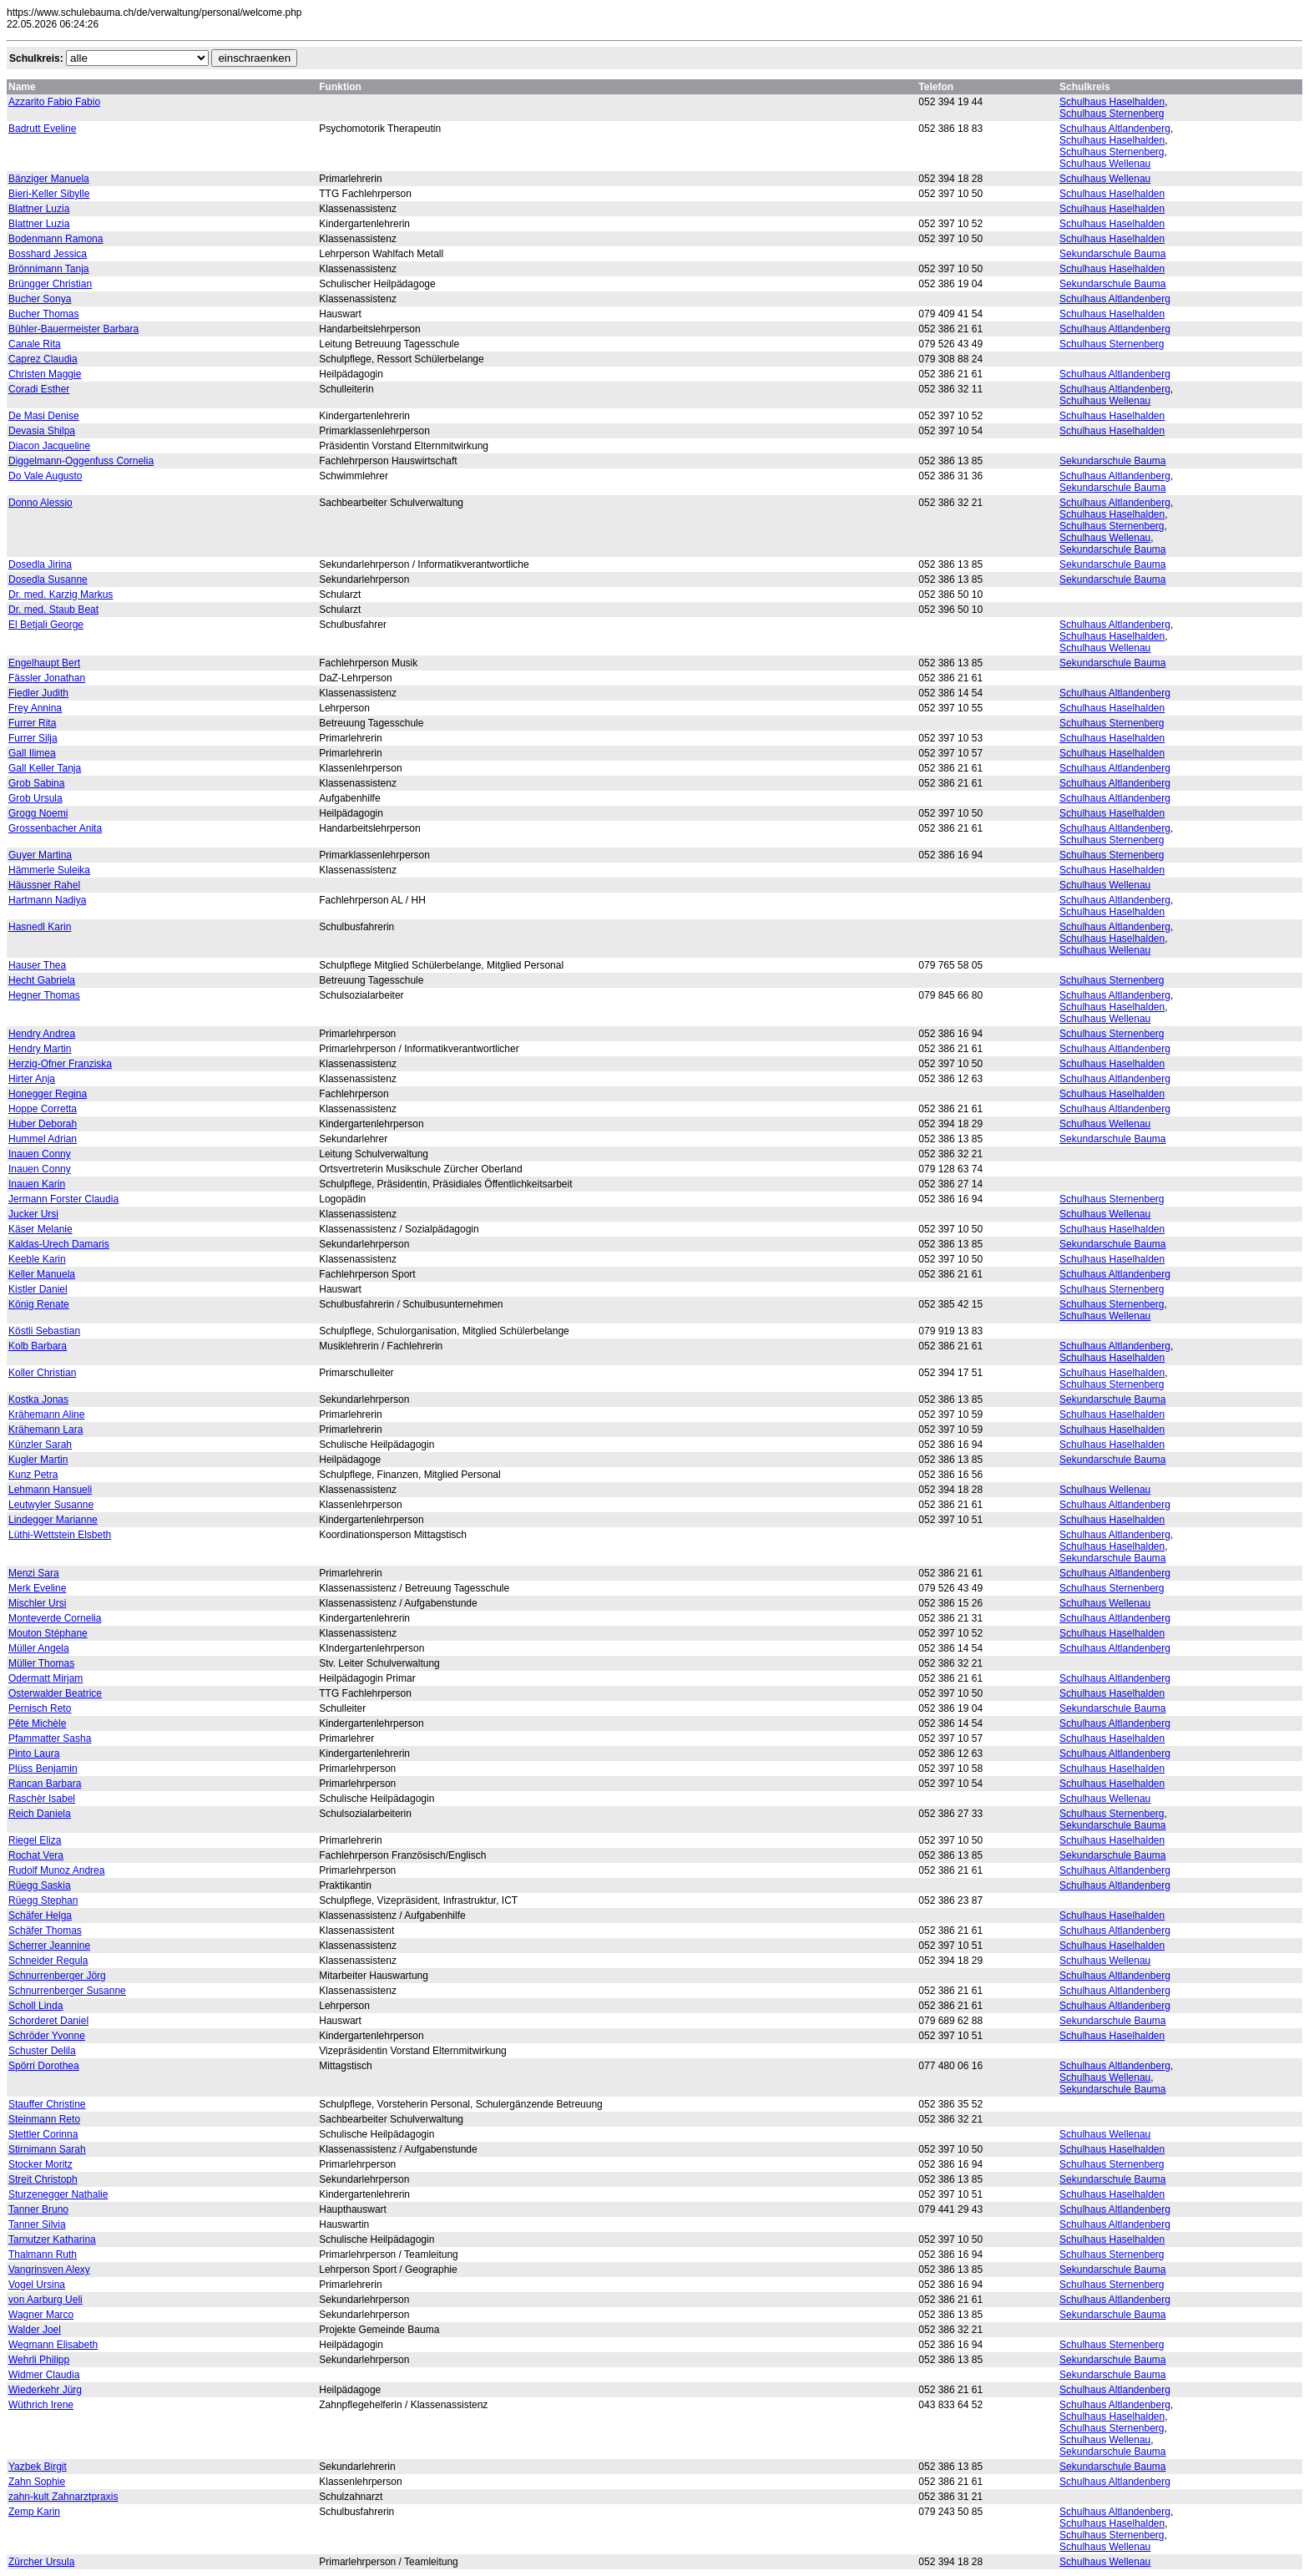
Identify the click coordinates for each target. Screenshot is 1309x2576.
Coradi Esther (38, 389)
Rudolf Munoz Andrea (56, 1870)
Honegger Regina (47, 1094)
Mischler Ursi (37, 1603)
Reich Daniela (39, 1813)
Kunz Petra (33, 1474)
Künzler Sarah (40, 1444)
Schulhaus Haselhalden (1112, 102)
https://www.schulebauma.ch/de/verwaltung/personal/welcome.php (154, 12)
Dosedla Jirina (40, 564)
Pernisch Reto (39, 1708)
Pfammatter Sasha (49, 1738)
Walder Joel (34, 2330)
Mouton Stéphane (48, 1633)
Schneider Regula (48, 1960)
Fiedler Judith (38, 693)
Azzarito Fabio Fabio (54, 102)
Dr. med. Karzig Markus (60, 594)
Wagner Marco (40, 2314)
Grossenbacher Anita (55, 828)
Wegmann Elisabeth (53, 2345)
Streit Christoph (43, 2179)
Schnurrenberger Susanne (67, 1991)
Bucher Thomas (43, 314)
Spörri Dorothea (43, 2066)
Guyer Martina (40, 855)
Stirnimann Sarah (47, 2149)
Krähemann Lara (45, 1429)
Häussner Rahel (44, 885)
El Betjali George (45, 624)
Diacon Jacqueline (49, 446)
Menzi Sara (33, 1573)
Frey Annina (35, 708)
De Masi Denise (43, 416)
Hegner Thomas (44, 995)
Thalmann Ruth (42, 2254)
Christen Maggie (44, 374)
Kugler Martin (38, 1459)
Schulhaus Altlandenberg (1114, 128)
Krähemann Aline (46, 1414)
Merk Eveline (37, 1588)
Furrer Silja (33, 738)
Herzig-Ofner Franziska (60, 1064)
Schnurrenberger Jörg (57, 1975)
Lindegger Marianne (53, 1520)
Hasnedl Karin (39, 927)
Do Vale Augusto (45, 476)
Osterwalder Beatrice (55, 1693)
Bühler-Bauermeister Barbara (73, 329)
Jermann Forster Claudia (63, 1199)
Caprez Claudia (43, 359)
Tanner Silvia (37, 2224)
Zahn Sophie (36, 2481)
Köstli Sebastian (44, 1331)
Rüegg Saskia (39, 1885)
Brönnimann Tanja (48, 269)
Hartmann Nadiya (47, 900)
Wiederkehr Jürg (45, 2390)
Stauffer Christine (47, 2104)
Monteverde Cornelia (54, 1618)
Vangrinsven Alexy (49, 2269)
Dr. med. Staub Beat (53, 609)
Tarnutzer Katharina (52, 2239)
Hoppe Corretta (42, 1109)
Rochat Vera (35, 1855)
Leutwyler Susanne (51, 1505)
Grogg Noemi (38, 813)
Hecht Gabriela (41, 980)
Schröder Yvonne (46, 2036)
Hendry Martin (39, 1049)
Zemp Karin (34, 2512)
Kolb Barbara (37, 1346)
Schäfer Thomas (45, 1930)
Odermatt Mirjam (45, 1678)
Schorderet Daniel (48, 2021)
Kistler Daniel (38, 1289)
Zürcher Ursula (41, 2562)
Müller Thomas (41, 1663)
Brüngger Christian (50, 284)
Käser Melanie (40, 1229)
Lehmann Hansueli (50, 1489)
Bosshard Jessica (47, 254)
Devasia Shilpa (41, 431)
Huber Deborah (42, 1124)
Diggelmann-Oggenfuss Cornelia (81, 461)
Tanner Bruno (38, 2209)
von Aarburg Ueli (45, 2299)
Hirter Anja (31, 1079)
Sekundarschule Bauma (1112, 254)
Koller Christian (42, 1373)
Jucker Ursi (33, 1214)
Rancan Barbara (44, 1783)
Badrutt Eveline (42, 128)
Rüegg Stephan (43, 1900)
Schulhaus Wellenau (1104, 164)
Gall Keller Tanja (44, 768)
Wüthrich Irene (40, 2405)
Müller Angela (38, 1648)
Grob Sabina (36, 783)
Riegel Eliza (34, 1840)
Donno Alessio (40, 503)
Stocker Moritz (40, 2164)
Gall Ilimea (32, 753)
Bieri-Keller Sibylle (48, 194)
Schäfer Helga (40, 1915)
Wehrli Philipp (38, 2360)
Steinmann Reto (44, 2119)
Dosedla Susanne (48, 579)
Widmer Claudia (43, 2375)
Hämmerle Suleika (49, 870)
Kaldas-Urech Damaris (58, 1244)
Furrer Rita (32, 723)
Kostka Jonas (38, 1399)
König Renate (38, 1304)
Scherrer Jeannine (49, 1945)
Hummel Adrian (42, 1139)
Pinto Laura (33, 1753)
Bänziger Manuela (48, 179)
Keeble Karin (37, 1259)
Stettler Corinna (43, 2134)
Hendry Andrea (41, 1034)
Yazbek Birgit (37, 2466)
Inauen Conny (39, 1154)
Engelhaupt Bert (44, 663)
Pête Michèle (37, 1723)
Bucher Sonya (39, 299)
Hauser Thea (37, 965)
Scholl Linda (35, 2006)
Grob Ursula (35, 798)
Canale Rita (34, 344)
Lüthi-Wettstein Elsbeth (59, 1535)
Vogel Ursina (36, 2284)
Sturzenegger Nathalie (58, 2194)
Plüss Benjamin (43, 1768)
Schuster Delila (42, 2051)
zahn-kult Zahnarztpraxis (63, 2497)
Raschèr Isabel (41, 1798)
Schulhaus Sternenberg (1111, 113)
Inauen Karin (36, 1184)
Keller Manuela (41, 1274)
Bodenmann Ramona (55, 239)
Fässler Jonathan (46, 678)
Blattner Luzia (38, 209)
